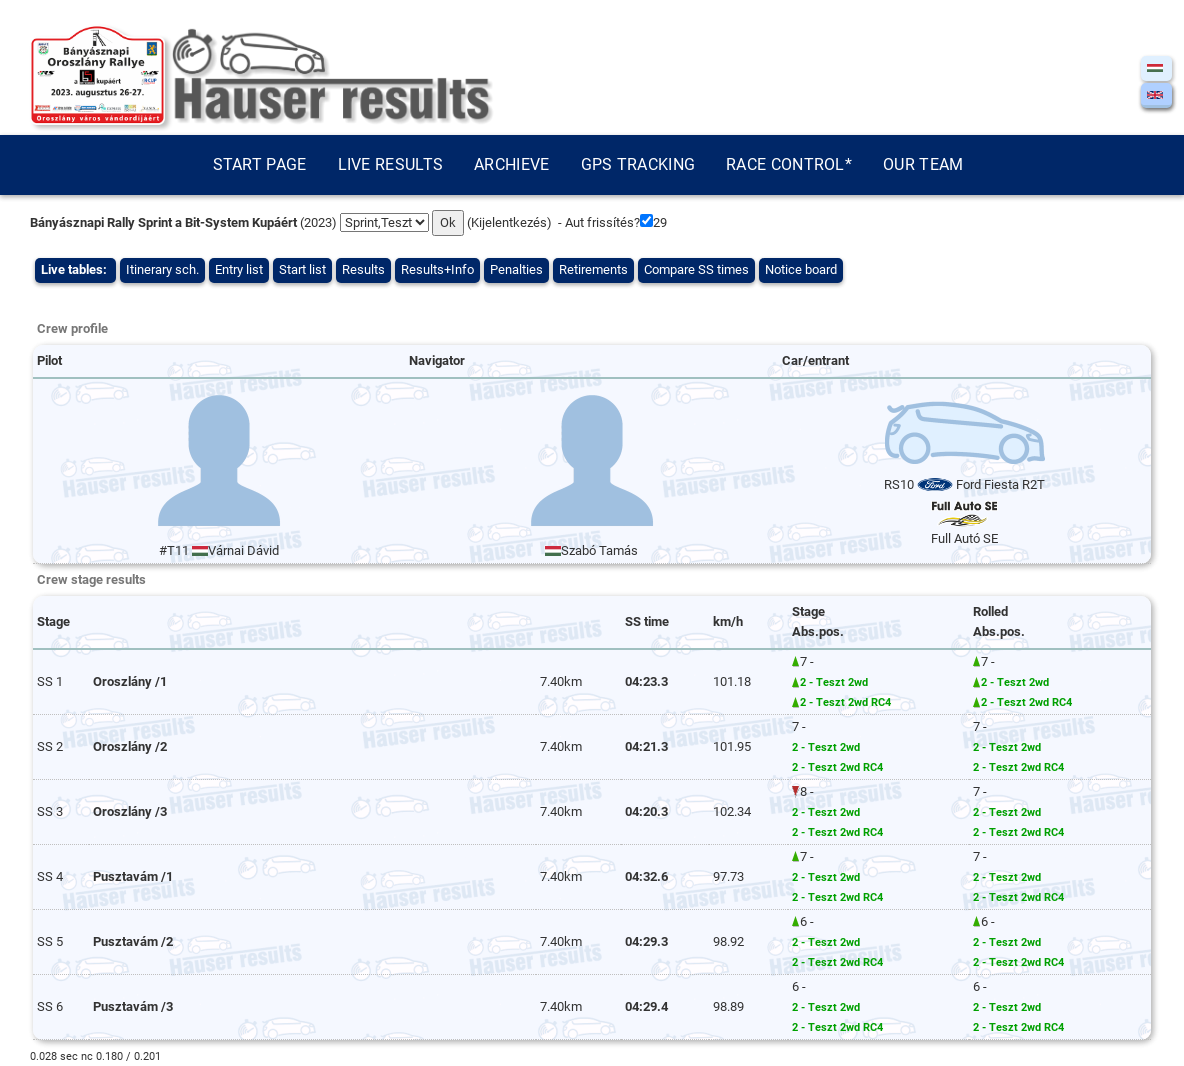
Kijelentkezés (509, 222)
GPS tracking (638, 164)
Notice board (801, 269)
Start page (260, 164)
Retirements (593, 269)
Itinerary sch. (162, 269)
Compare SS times (696, 269)
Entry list (239, 269)
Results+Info (437, 269)
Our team (923, 164)
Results (363, 269)
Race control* (789, 164)
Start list (302, 269)
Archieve (511, 164)
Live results (391, 164)
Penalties (516, 269)
